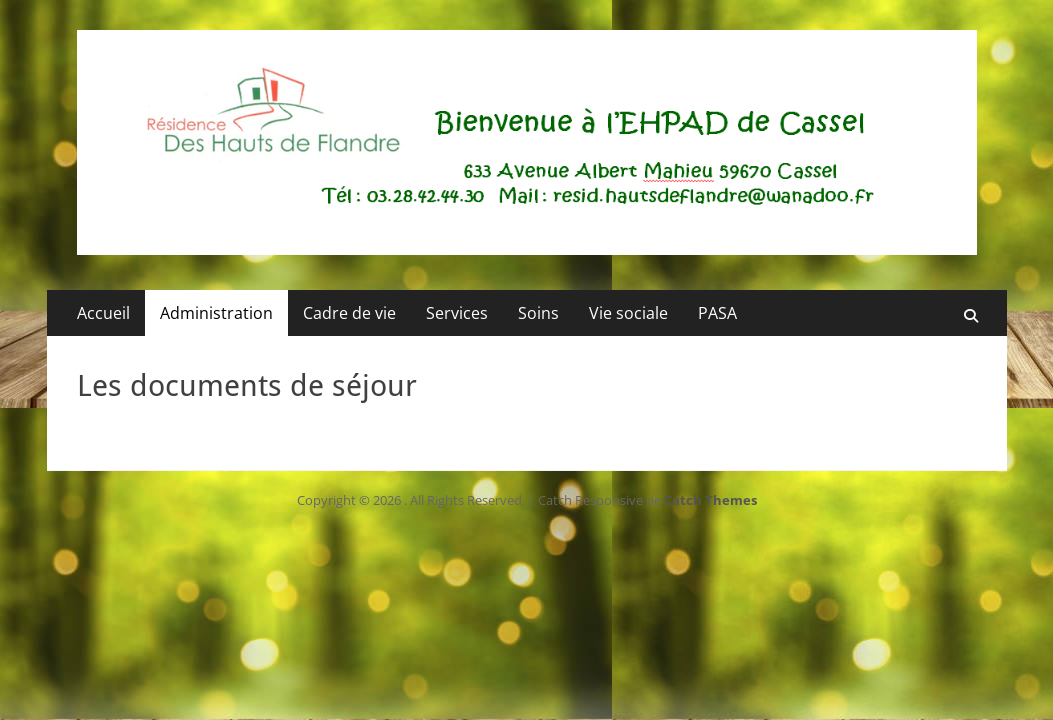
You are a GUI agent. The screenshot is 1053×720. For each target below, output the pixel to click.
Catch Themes (710, 500)
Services (457, 313)
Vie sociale (628, 313)
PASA (717, 313)
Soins (538, 313)
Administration (216, 313)
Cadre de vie (349, 313)
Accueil (103, 313)
